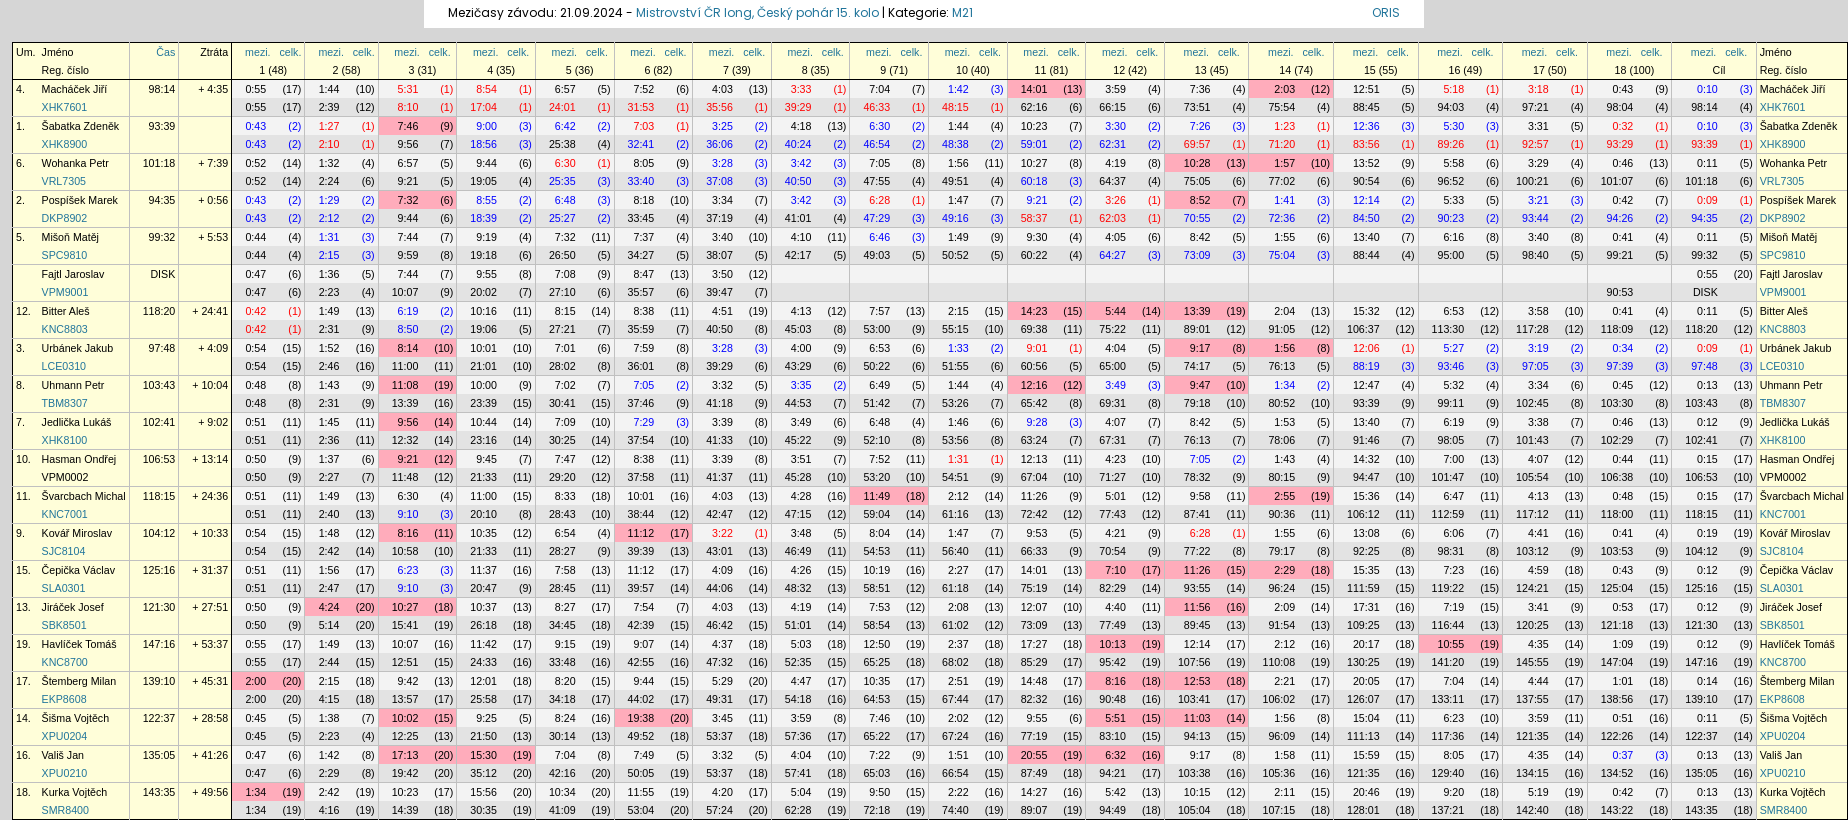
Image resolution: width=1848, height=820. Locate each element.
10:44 (483, 422)
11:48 (405, 477)
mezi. (257, 52)
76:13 (1281, 366)
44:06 (719, 588)
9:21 (408, 181)
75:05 (1197, 181)
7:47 (565, 459)
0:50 (255, 459)
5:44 (1115, 311)
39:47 (719, 292)
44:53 (798, 403)
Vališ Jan (63, 755)
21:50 (483, 736)
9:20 (1453, 792)
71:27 (1112, 477)
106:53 (159, 459)
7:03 (643, 126)
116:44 (1448, 625)
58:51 (876, 588)
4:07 (1115, 422)
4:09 (722, 570)
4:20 (722, 792)
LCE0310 (64, 366)
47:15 (798, 514)
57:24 (719, 810)
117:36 (1448, 736)
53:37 (719, 736)
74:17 (1197, 366)
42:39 (641, 625)
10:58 (405, 551)
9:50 (879, 792)
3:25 (722, 126)
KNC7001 (65, 514)
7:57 (879, 311)
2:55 (1284, 496)
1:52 (329, 348)
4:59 (1538, 570)
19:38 (641, 718)
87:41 (1197, 514)
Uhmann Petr (73, 385)
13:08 (1366, 533)
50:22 (876, 366)
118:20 (159, 311)
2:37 (958, 644)
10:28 (1197, 163)
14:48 (1034, 681)
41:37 (719, 477)
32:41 (641, 144)
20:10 (483, 514)
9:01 (1037, 348)
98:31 (1450, 551)
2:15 (329, 255)
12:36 (1366, 126)
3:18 (1538, 89)
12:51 (1366, 89)
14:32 (1366, 459)
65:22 (876, 736)
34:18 (562, 699)
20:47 (483, 588)
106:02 (1278, 699)
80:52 (1281, 403)
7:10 (1115, 570)
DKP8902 (65, 218)
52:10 (876, 440)
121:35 (1532, 736)
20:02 (483, 292)
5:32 (1453, 385)
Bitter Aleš (66, 311)
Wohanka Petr (75, 163)
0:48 (255, 385)
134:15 (1532, 773)
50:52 (955, 255)
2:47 (329, 588)
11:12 (641, 533)
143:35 (159, 792)
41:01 (798, 218)
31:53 (641, 107)
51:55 (955, 366)
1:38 (329, 718)
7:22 (879, 755)
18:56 (483, 144)
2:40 (329, 514)
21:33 (483, 477)
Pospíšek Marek (80, 200)
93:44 (1535, 218)
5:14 (329, 625)
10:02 (405, 718)
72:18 (876, 810)
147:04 (1617, 662)
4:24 (329, 607)
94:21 (1112, 773)
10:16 (483, 311)
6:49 (879, 385)
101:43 (1532, 440)
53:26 (955, 403)
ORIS (1386, 12)
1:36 (329, 274)
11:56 (1197, 607)
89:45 (1197, 625)
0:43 (1623, 89)
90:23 (1450, 218)
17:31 (1366, 607)
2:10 (329, 144)
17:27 (1034, 644)
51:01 (798, 625)
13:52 (1366, 163)
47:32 (719, 662)
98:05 (1450, 440)
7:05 (879, 163)
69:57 (1197, 144)
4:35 (1538, 644)
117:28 (1532, 329)
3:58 (1538, 311)
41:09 (562, 810)
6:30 (879, 126)
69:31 (1112, 403)
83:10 (1112, 736)
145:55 (1532, 662)
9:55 (486, 274)
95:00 (1450, 255)
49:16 (955, 218)
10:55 (1450, 644)
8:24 (565, 718)
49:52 (641, 736)
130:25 (1363, 662)
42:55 (641, 662)
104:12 (159, 533)
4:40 (1115, 607)
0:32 (1623, 126)
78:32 (1197, 477)
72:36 (1281, 218)
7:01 (565, 348)
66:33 (1034, 551)
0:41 (1623, 237)
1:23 (1284, 126)
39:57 (641, 588)
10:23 (1034, 126)
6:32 (1115, 755)
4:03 (722, 89)
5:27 (1453, 348)
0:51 (255, 422)
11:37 (483, 570)
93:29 (1620, 144)
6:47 (1453, 496)
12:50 (876, 644)
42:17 (798, 255)
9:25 (486, 718)
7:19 (1453, 607)
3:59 (1115, 89)
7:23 (1453, 570)
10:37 (483, 607)
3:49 (1115, 385)
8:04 (879, 533)
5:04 (801, 792)
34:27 (641, 255)
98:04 (1620, 107)
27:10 (562, 292)
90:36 (1281, 514)
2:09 (1284, 607)
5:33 (1453, 200)
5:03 (801, 644)
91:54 (1281, 625)
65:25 (876, 662)
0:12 (1707, 422)
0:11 (1707, 163)
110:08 (1278, 662)
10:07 (405, 292)
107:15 (1278, 810)
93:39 (162, 126)
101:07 (1617, 181)
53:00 (876, 329)
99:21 (1620, 255)
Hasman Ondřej (79, 459)
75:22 (1112, 329)
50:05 (641, 773)
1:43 (329, 385)
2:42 (329, 551)
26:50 (562, 255)
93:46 (1450, 366)
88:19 (1366, 366)
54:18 (798, 699)
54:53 (876, 551)
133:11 (1448, 699)
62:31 (1112, 144)
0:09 (1707, 200)
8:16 (408, 533)
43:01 (719, 551)
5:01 (1115, 496)
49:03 (876, 255)
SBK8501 (64, 625)
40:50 (798, 181)
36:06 (719, 144)
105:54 (1532, 477)
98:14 (162, 89)
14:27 (1034, 792)
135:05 (159, 755)
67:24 (955, 736)
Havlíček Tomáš (79, 644)
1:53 (1284, 422)
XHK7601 (65, 107)
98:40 (1535, 255)
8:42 (1200, 237)
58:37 (1034, 218)
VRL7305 (64, 181)
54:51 (955, 477)
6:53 (1453, 311)
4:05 (1115, 237)
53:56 (955, 440)
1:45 (329, 422)
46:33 (876, 107)
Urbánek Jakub (78, 348)
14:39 (405, 810)
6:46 (879, 237)
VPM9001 (65, 292)
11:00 (405, 366)
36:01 (641, 366)
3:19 (1538, 348)
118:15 (159, 496)
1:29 (329, 200)
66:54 (955, 773)
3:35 (801, 385)
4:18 (801, 126)
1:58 (1284, 755)
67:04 (1034, 477)
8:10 (408, 107)
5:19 (1538, 792)
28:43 (562, 514)
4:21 (1115, 533)
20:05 (1366, 681)
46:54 (876, 144)
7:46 (408, 126)
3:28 (722, 163)
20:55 (1034, 755)
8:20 (565, 681)
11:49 (876, 496)
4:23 (1115, 459)
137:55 (1532, 699)
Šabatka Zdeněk (81, 126)
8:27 (565, 607)
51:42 (876, 403)
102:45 (1532, 403)
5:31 (408, 89)
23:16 (483, 440)
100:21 (1532, 181)
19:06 (483, 329)
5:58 (1453, 163)
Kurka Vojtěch (75, 792)
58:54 (876, 625)
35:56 (719, 107)
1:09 (1623, 644)
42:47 (719, 514)
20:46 (1366, 792)
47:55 (876, 181)
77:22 (1197, 551)
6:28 (879, 200)
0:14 (1707, 681)
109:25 (1363, 625)
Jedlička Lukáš (77, 422)
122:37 (159, 718)
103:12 (1532, 551)
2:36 (329, 440)
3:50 (722, 274)
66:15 (1112, 107)
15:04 (1366, 718)
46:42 (719, 625)
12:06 (1366, 348)
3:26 (1115, 200)
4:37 (722, 644)
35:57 (641, 292)
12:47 (1366, 385)
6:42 (565, 126)
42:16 (562, 773)
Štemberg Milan (79, 681)
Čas (165, 52)
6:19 (408, 311)
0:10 (1707, 89)
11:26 (1034, 496)
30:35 (483, 810)
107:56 (1194, 662)
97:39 (1620, 366)
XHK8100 (65, 440)
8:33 (565, 496)
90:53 (1620, 292)
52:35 (798, 662)
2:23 (329, 292)
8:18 (643, 200)
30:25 (562, 440)
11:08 (405, 385)
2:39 (329, 107)
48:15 (955, 107)
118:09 (1617, 329)
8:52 (1200, 200)
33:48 (562, 662)
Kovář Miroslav (77, 533)
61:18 (955, 588)
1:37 (329, 459)
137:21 (1448, 810)
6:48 (565, 200)
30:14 (562, 736)
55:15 (955, 329)
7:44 (408, 237)
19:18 (483, 255)
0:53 (1623, 607)
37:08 (719, 181)
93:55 (1197, 588)
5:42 (1115, 792)
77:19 (1034, 736)
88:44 (1366, 255)
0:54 (255, 348)
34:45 (562, 625)
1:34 (1284, 385)
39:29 (798, 107)
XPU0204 (65, 736)
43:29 (798, 366)
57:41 (798, 773)
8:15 (565, 311)
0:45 (1623, 385)
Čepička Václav (78, 570)
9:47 (1200, 385)
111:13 (1363, 736)
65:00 (1112, 366)
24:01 (562, 107)
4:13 (801, 311)
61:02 (955, 625)
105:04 (1194, 810)
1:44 (329, 89)
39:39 (641, 551)
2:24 (329, 181)
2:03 (1284, 89)
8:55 (486, 200)
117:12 (1532, 514)
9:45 (486, 459)
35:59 (641, 329)
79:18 (1197, 403)
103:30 (1617, 403)
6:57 (565, 89)
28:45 (562, 588)
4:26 (801, 570)
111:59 (1363, 588)
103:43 (159, 385)
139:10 (159, 681)
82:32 (1034, 699)
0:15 (1707, 459)
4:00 (801, 348)
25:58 (483, 699)
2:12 (329, 218)
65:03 (876, 773)
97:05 (1535, 366)
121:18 (1617, 625)
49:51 (955, 181)
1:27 (329, 126)
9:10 (408, 514)
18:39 (483, 218)
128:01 (1363, 810)
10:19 (876, 570)
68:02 (955, 662)
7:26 (1200, 126)
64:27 (1112, 255)
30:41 (562, 403)
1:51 (958, 755)
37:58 (641, 477)
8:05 (643, 163)
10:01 (483, 348)
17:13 (405, 755)
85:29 (1034, 662)
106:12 (1363, 514)
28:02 (562, 366)
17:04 (483, 107)
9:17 (1200, 348)
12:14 (1366, 200)
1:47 (958, 200)
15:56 (483, 792)
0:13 (1707, 385)
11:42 (483, 644)
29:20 (562, 477)
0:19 (1707, 533)
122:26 (1617, 736)
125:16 (159, 570)
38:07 (719, 255)
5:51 (1115, 718)
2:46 (329, 366)
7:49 (643, 755)
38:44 (641, 514)
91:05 (1281, 329)
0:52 (255, 163)
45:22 (798, 440)
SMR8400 (65, 810)
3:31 (1538, 126)
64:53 (876, 699)
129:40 (1448, 773)
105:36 (1278, 773)
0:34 (1623, 348)
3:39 (722, 422)
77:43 (1112, 514)
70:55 (1197, 218)
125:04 (1617, 588)
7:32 (408, 200)
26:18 (483, 625)
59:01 (1034, 144)
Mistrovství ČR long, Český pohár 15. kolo (757, 12)
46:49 (798, 551)
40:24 (798, 144)
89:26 (1450, 144)
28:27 (562, 551)
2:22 (958, 792)
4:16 (329, 810)
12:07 (1034, 607)
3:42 (801, 163)
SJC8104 (64, 551)
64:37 (1112, 181)
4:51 (722, 311)
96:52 (1450, 181)
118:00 (1617, 514)
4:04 (1115, 348)
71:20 (1281, 144)
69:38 (1034, 329)
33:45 (641, 218)
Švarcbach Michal (84, 496)
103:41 (1194, 699)
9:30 (1037, 237)
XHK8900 (65, 144)
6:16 (1453, 237)
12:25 (405, 736)
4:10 (801, 237)
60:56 (1034, 366)
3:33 (801, 89)
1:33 (958, 348)
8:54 (486, 89)
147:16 (159, 644)
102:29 (1617, 440)
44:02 (641, 699)
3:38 (1538, 422)
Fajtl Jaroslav (73, 274)
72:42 (1034, 514)
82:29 (1112, 588)
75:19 (1034, 588)
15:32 (1366, 311)
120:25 (1532, 625)
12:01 (483, 681)
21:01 (483, 366)
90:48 (1112, 699)
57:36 (798, 736)
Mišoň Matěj (70, 237)
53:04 (641, 810)
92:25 (1366, 551)
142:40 (1532, 810)
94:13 (1197, 736)
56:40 (955, 551)
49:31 (719, 699)
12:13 (1034, 459)
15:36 (1366, 496)
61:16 (955, 514)
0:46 (1623, 163)
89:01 (1197, 329)
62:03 (1112, 218)
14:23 (1034, 311)
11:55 (641, 792)
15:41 (405, 625)
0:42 (1623, 200)
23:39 (483, 403)
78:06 (1281, 440)
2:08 (958, 607)
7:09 (565, 422)
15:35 (1366, 570)
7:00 (1453, 459)
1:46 (958, 422)
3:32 (722, 385)
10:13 (1112, 644)
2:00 (255, 681)
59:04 (876, 514)
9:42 (408, 681)
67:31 (1112, 440)
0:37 (1623, 755)
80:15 (1281, 477)
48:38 (955, 144)
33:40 (641, 181)
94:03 (1450, 107)
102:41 (159, 422)
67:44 (955, 699)
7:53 (879, 607)
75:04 (1281, 255)
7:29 (643, 422)
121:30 (159, 607)
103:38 (1194, 773)
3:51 (801, 459)
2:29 (1284, 570)
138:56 (1617, 699)
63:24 (1034, 440)
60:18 (1034, 181)
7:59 (643, 348)
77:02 (1281, 181)
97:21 (1535, 107)
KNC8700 (65, 662)
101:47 (1448, 477)
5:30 (1453, 126)
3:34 (722, 200)
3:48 (801, 533)
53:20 (876, 477)
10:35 (483, 533)
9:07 (643, 644)
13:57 (405, 699)
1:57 (1284, 163)
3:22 (722, 533)
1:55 (1284, 237)
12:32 (405, 440)
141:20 (1448, 662)
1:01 (1623, 681)
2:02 (958, 718)
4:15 (329, 699)
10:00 (483, 385)
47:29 (876, 218)
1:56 (958, 163)
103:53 (1617, 551)
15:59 (1366, 755)
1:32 (329, 163)
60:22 (1034, 255)
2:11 (1284, 792)
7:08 (565, 274)
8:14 (408, 348)
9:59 (408, 255)
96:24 (1281, 588)
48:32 (798, 588)
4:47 (801, 681)
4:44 (1538, 681)
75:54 (1281, 107)
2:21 (1284, 681)
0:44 (255, 237)
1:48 (329, 533)
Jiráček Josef (73, 607)
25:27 (562, 218)
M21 (962, 12)
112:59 (1448, 514)
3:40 (722, 237)
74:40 (955, 810)
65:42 (1034, 403)
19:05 (483, 181)
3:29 (1538, 163)
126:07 (1363, 699)
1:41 (1284, 200)
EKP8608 (64, 699)
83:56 (1366, 144)
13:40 (1366, 237)
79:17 (1281, 551)
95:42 (1112, 662)
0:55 (255, 89)
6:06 (1453, 533)
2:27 (329, 477)
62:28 (798, 810)
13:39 (1197, 311)
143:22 (1617, 810)
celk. (290, 52)
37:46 (641, 403)
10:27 (1034, 163)
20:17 (1366, 644)
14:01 (1034, 89)
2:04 (1284, 311)
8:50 (408, 329)
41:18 (719, 403)
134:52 (1617, 773)
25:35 (562, 181)
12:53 (1197, 681)
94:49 (1112, 810)
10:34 (562, 792)
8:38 (643, 311)
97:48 (162, 348)
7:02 (565, 385)
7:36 (1200, 89)
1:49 (958, 237)
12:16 (1034, 385)
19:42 (405, 773)
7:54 (643, 607)
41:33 (719, 440)
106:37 (1363, 329)
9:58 (1200, 496)
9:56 (408, 144)
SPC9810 (65, 255)
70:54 (1112, 551)
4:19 (1115, 163)
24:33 (483, 662)
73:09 (1197, 255)
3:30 (1115, 126)
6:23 (408, 570)
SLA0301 (64, 588)
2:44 (329, 662)
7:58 (565, 570)
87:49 (1034, 773)
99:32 (162, 237)
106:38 (1617, 477)
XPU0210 (65, 773)
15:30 (483, 755)
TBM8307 (65, 403)
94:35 (162, 200)
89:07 (1034, 810)
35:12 (483, 773)
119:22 (1448, 588)
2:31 (329, 329)
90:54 (1366, 181)
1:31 (329, 237)
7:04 (879, 89)
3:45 (722, 718)
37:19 (719, 218)
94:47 (1366, 477)
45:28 (798, 477)
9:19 (486, 237)
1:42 (958, 89)
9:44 (486, 163)
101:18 (159, 163)
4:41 (1538, 533)
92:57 (1535, 144)
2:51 (958, 681)
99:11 (1450, 403)
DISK (162, 274)
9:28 (1037, 422)
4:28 (801, 496)
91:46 (1366, 440)
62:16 (1034, 107)
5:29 (722, 681)
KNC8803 (65, 329)
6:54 (565, 533)
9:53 (1037, 533)
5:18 (1453, 89)
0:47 (255, 274)
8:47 (643, 274)
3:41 (1538, 607)
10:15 (1197, 792)
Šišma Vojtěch (76, 718)
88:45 (1366, 107)
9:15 (565, 644)
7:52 (643, 89)
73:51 (1197, 107)
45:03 (798, 329)
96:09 (1281, 736)
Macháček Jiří (75, 89)
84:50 (1366, 218)
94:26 (1620, 218)
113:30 (1448, 329)
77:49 (1112, 625)
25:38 (562, 144)
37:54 (641, 440)
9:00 (486, 126)
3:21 (1538, 200)
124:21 (1532, 588)
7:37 (643, 237)
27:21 (562, 329)
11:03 (1197, 718)
